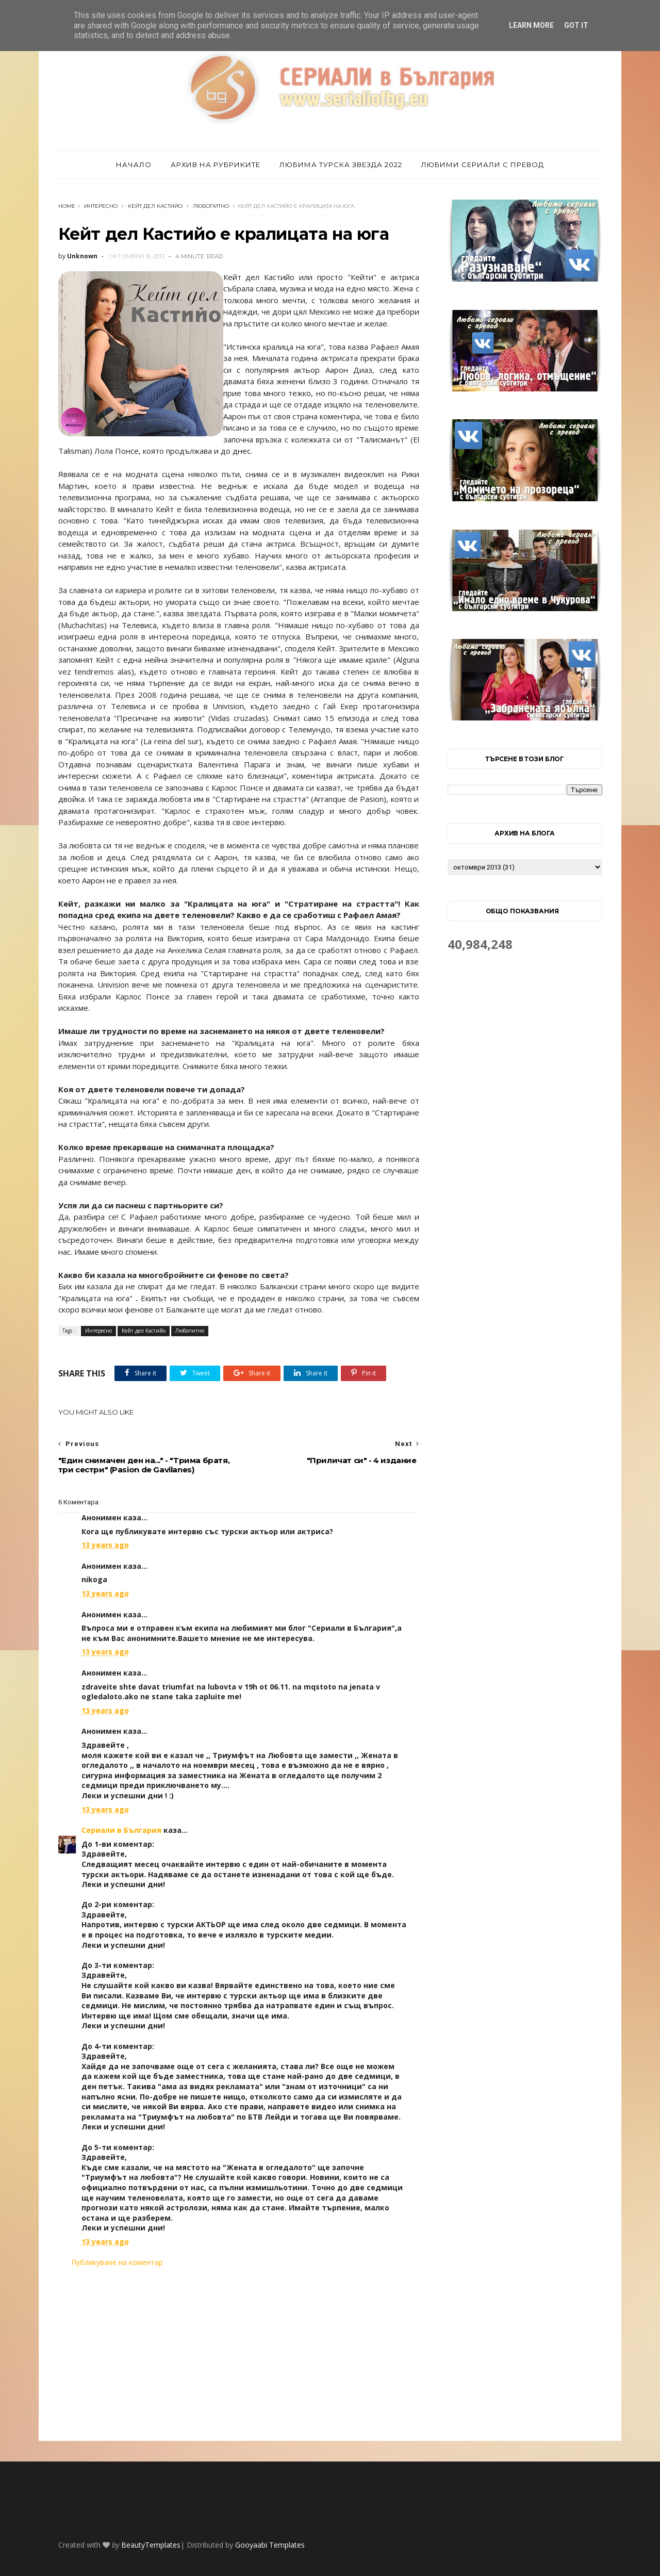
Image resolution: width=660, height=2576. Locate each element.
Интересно (101, 206)
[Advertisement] (238, 2354)
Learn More (531, 25)
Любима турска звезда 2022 (340, 164)
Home (66, 206)
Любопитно (211, 206)
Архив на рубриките (215, 164)
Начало (134, 164)
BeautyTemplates (150, 2545)
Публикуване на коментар (117, 2262)
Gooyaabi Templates (270, 2545)
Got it (576, 25)
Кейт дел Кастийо (155, 206)
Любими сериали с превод (482, 164)
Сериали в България (121, 1830)
